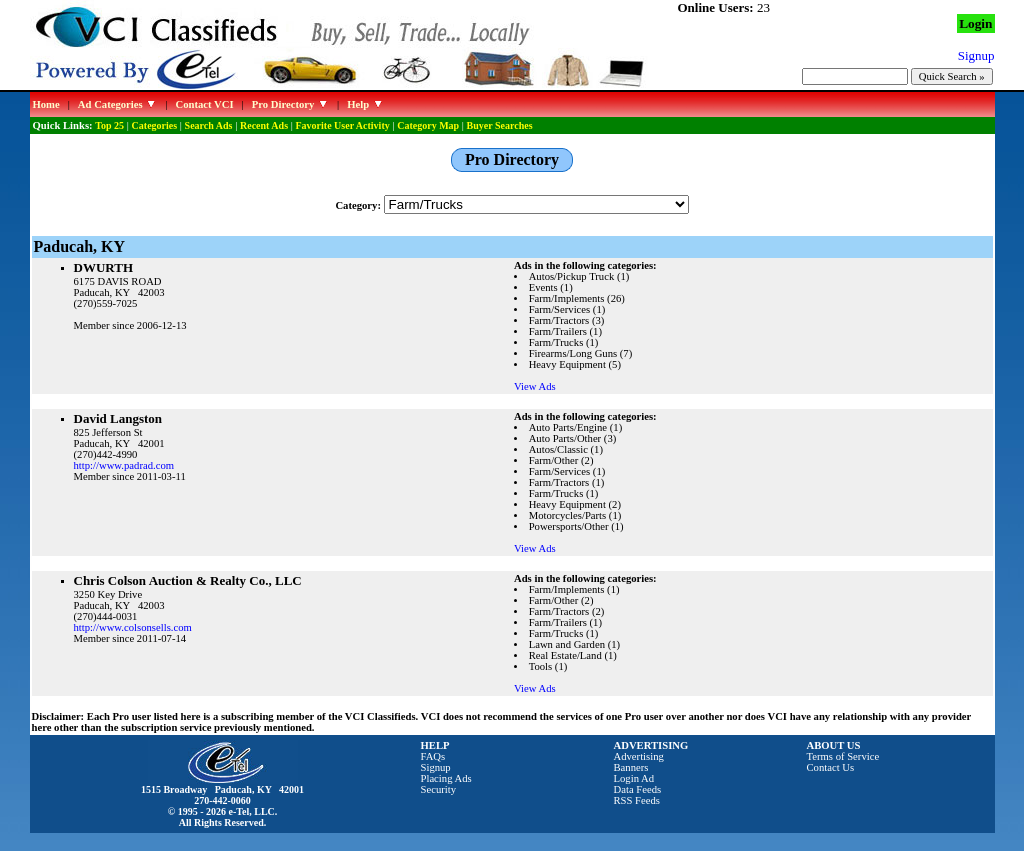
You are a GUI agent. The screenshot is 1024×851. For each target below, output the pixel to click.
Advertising (639, 756)
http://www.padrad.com (124, 465)
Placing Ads (446, 778)
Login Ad (634, 778)
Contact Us (831, 767)
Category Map (428, 125)
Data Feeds (638, 789)
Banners (631, 767)
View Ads (535, 386)
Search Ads (209, 125)
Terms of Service (843, 756)
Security (439, 789)
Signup (436, 767)
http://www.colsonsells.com (133, 627)
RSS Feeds (637, 800)
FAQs (433, 756)
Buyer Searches (500, 125)
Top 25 (109, 125)
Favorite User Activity (343, 125)
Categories (155, 125)
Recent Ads (264, 125)
